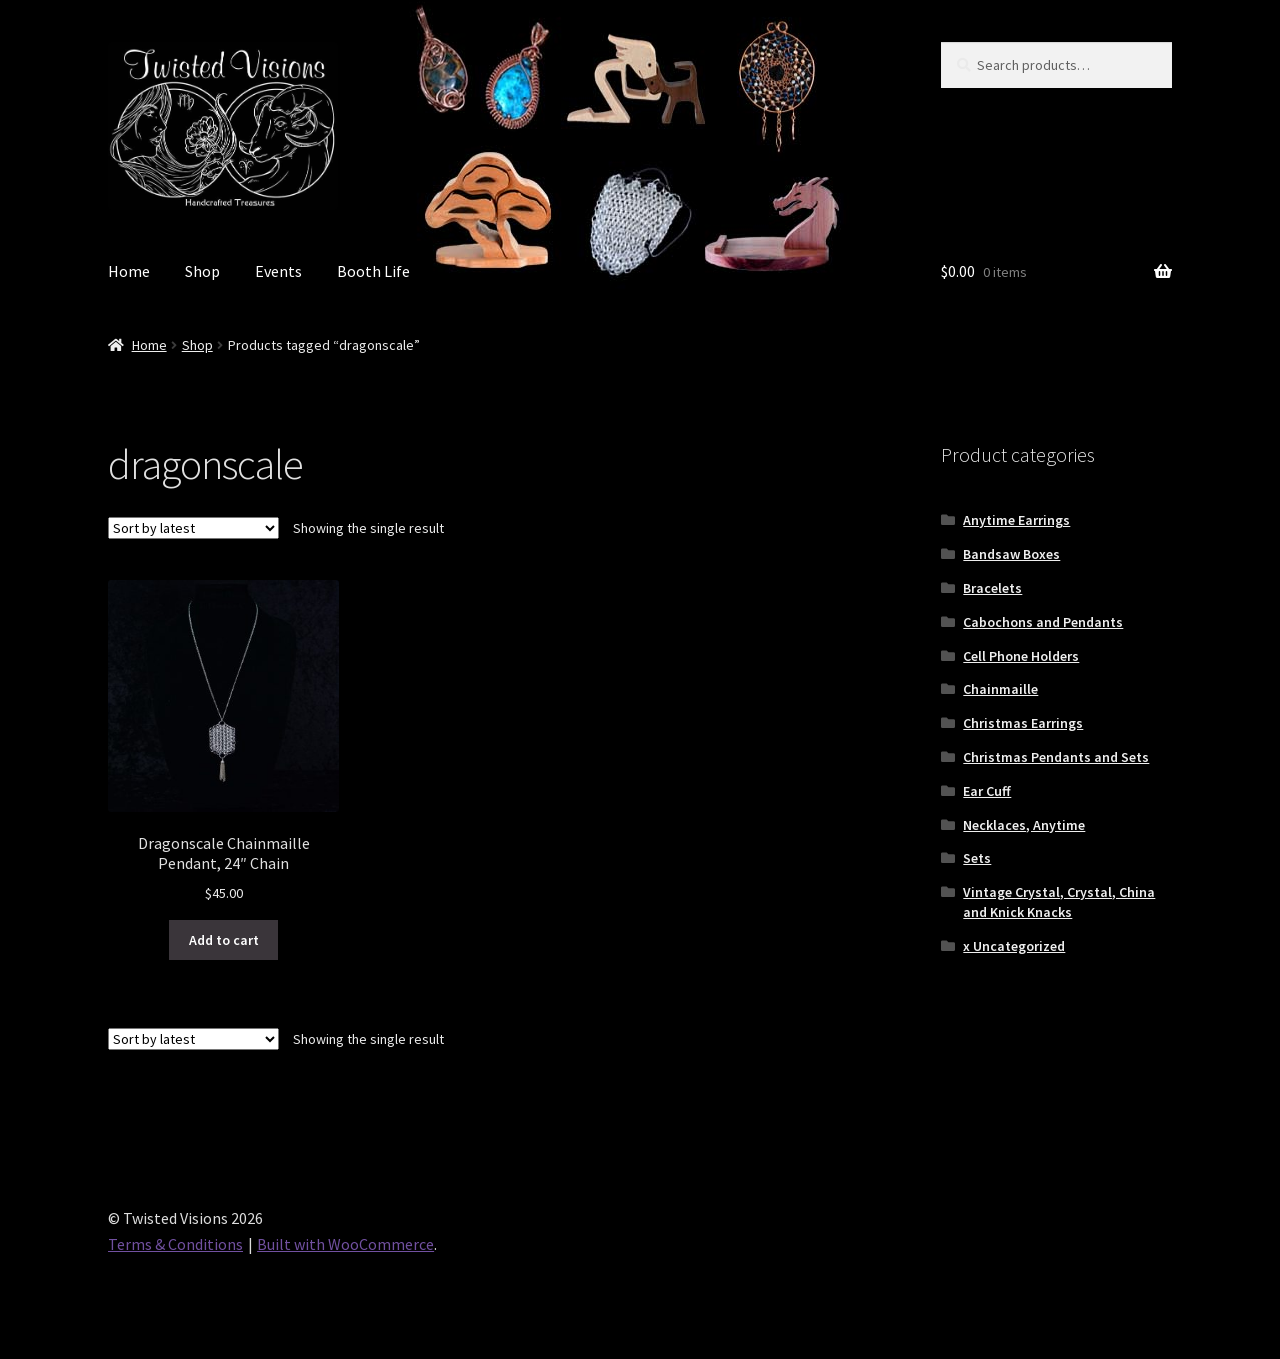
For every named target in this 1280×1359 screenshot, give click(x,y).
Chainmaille (1000, 689)
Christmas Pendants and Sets (1056, 757)
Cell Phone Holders (1021, 656)
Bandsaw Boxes (1011, 554)
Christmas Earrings (1023, 723)
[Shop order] (193, 528)
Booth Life (373, 271)
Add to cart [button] (224, 940)
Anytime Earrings (1016, 520)
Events (278, 271)
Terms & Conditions (175, 1244)
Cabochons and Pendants (1043, 622)
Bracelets (992, 588)
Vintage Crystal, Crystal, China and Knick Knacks (1059, 902)
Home (129, 271)
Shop (202, 271)
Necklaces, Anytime (1024, 825)
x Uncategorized (1014, 946)
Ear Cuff (987, 791)
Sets (977, 858)
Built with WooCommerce (345, 1244)
